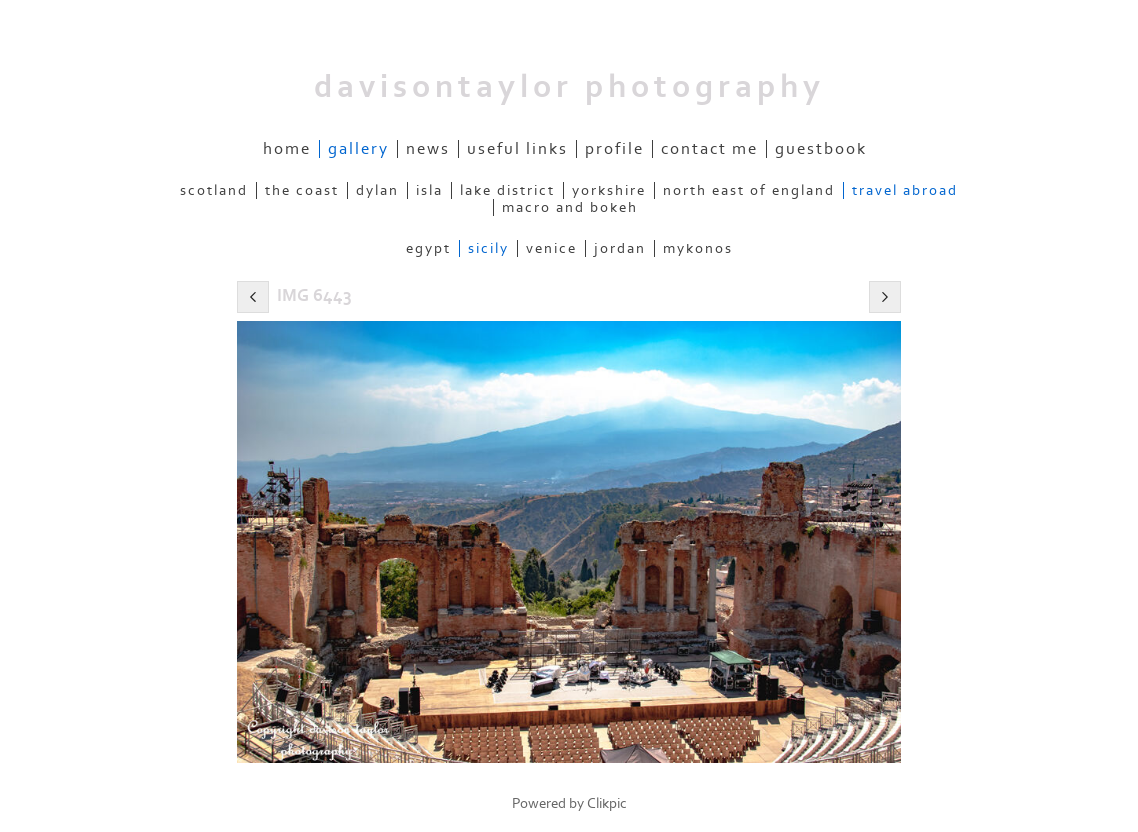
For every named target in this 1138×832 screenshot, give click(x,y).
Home (287, 149)
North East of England (749, 190)
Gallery (358, 149)
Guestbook (821, 149)
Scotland (214, 190)
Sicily (488, 248)
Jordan (620, 248)
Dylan (377, 190)
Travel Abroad (905, 190)
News (428, 149)
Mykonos (698, 248)
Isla (429, 190)
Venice (551, 248)
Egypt (428, 248)
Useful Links (517, 149)
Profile (614, 149)
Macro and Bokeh (570, 207)
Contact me (709, 149)
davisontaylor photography (569, 87)
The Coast (302, 190)
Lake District (507, 190)
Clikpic (607, 803)
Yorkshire (609, 190)
